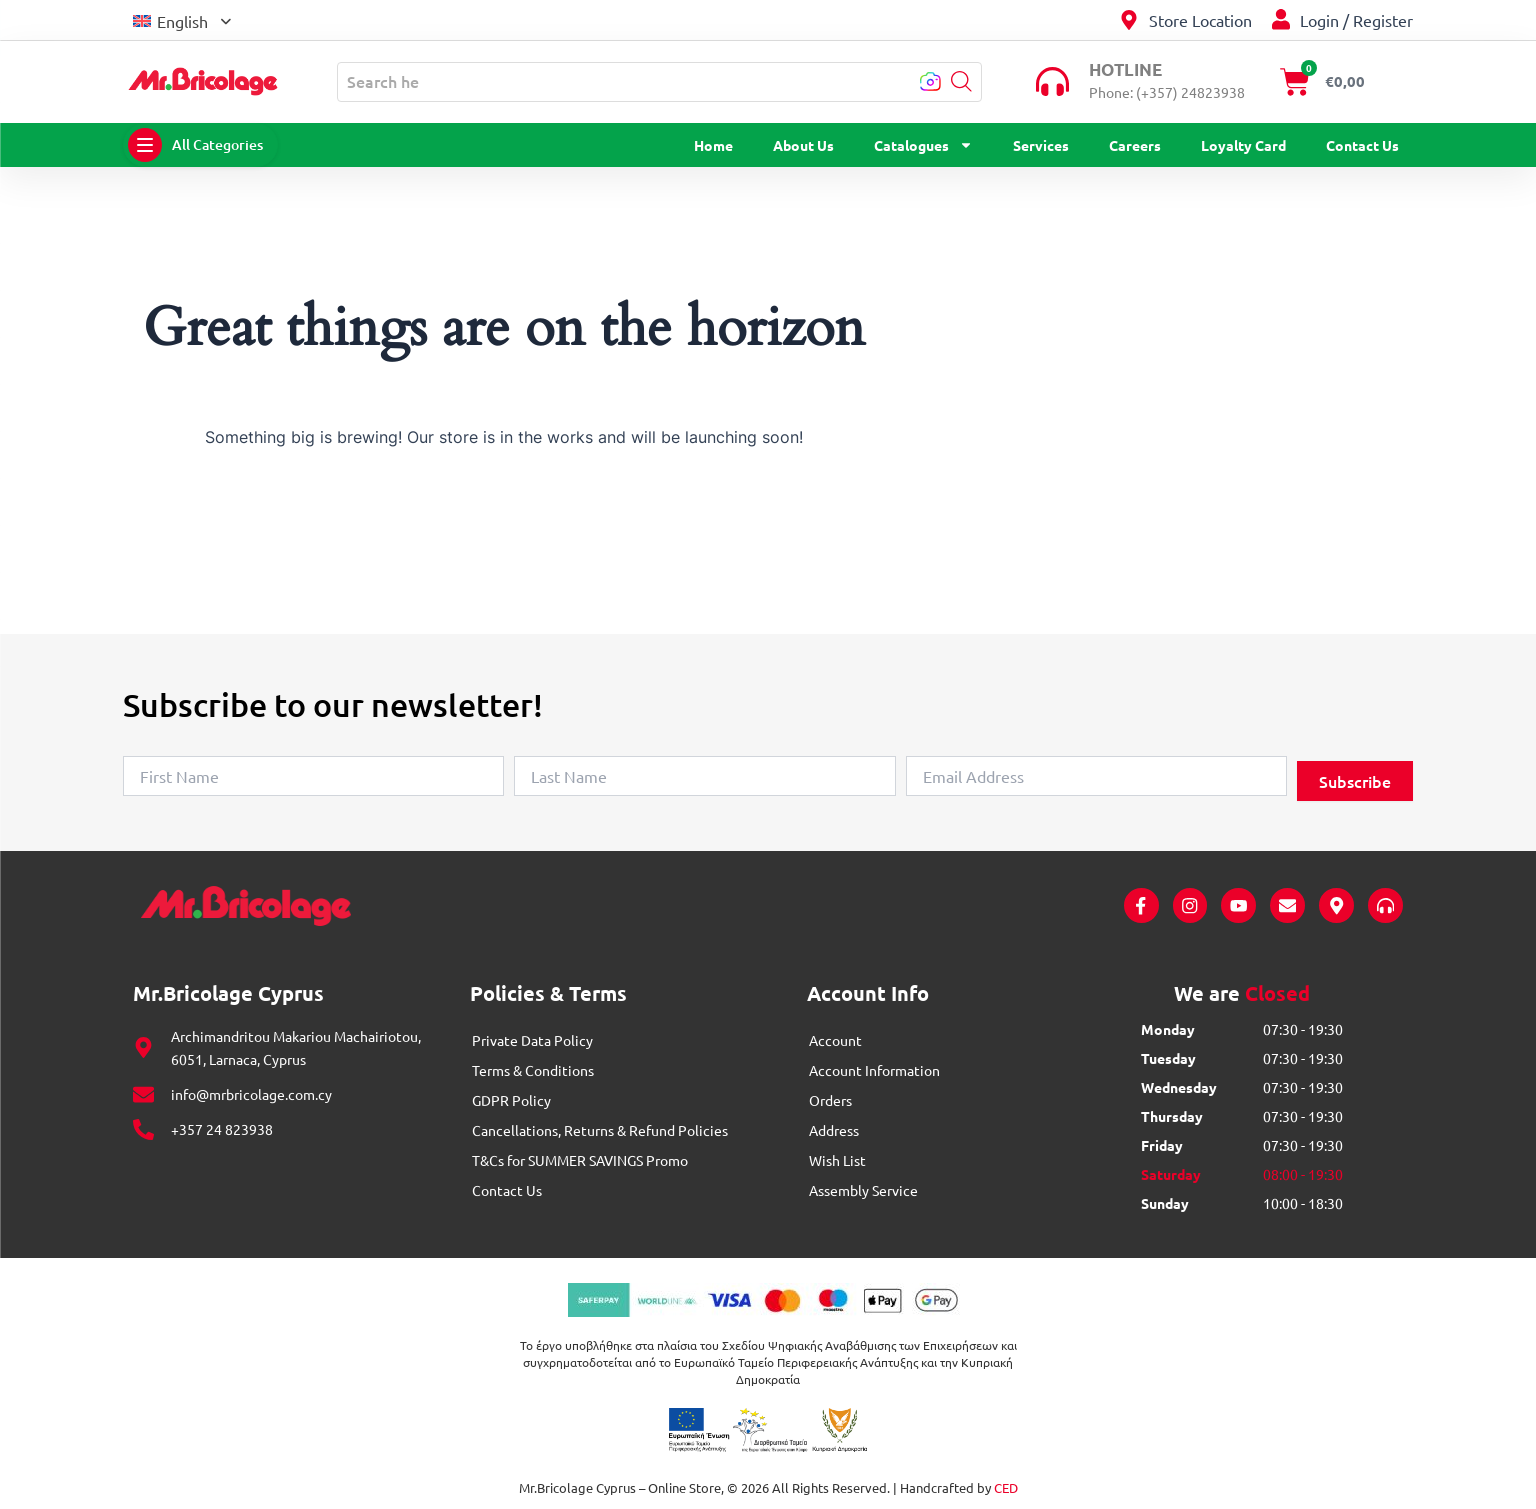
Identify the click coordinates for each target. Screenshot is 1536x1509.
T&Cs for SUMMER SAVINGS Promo (580, 1160)
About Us (803, 145)
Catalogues (923, 145)
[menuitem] (182, 19)
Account (835, 1040)
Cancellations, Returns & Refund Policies (600, 1130)
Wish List (837, 1160)
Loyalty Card (1243, 145)
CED (1006, 1488)
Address (834, 1130)
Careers (1135, 145)
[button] (961, 81)
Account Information (874, 1070)
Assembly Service (863, 1190)
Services (1041, 145)
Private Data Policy (532, 1040)
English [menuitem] (182, 21)
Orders (830, 1100)
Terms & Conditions (533, 1070)
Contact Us (1362, 145)
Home (713, 145)
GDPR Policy (511, 1100)
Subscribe (1355, 781)
